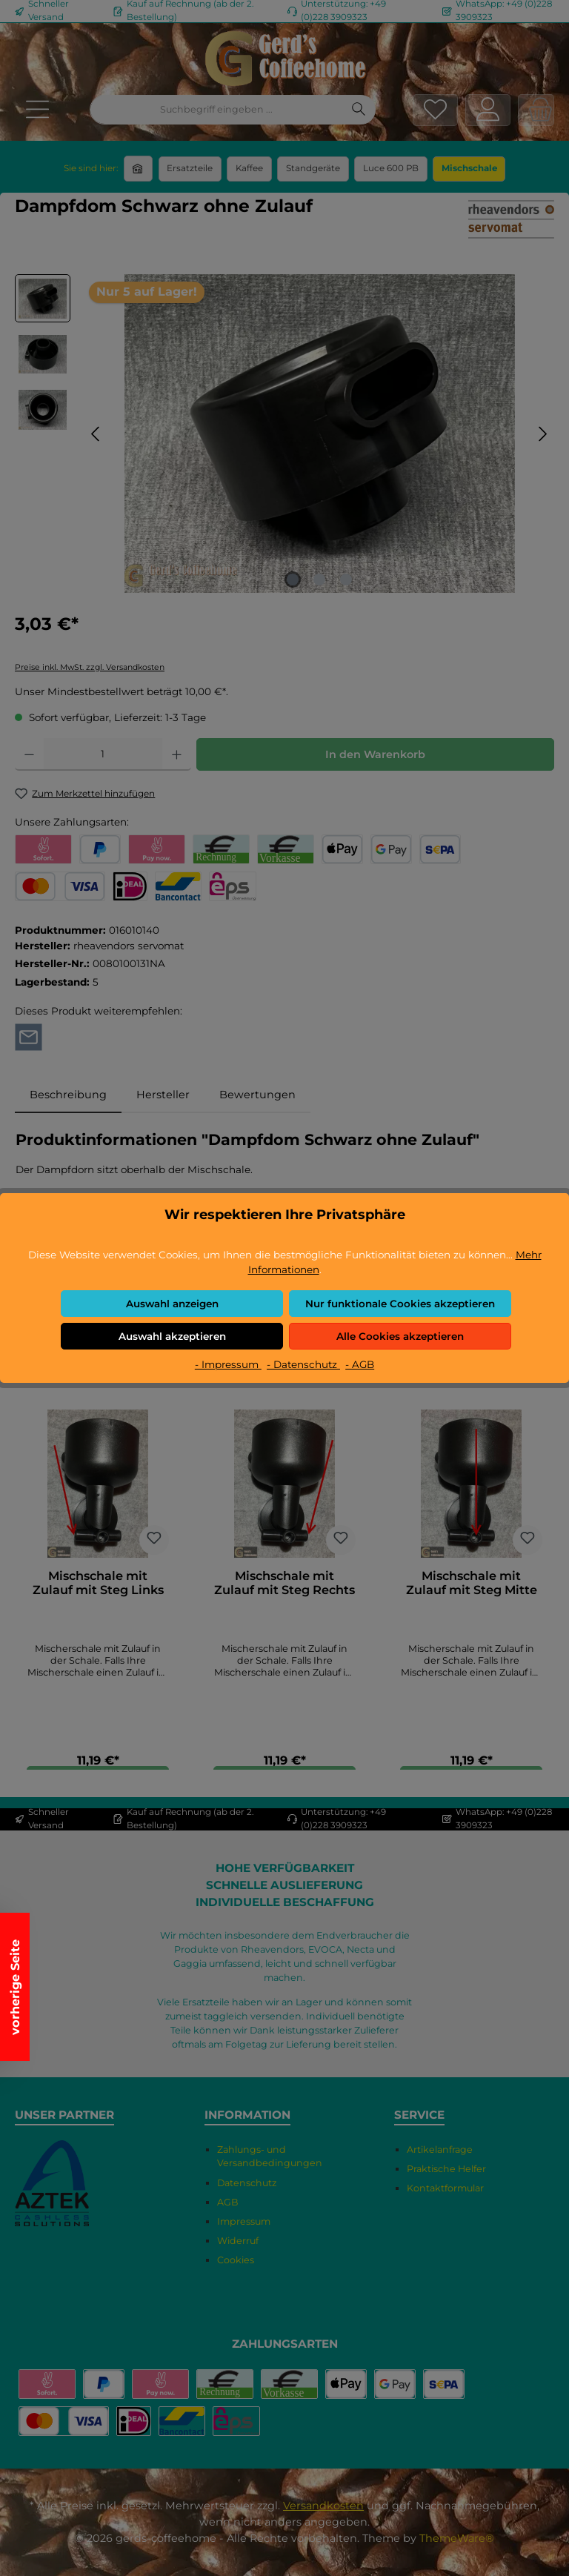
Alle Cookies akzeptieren (400, 1336)
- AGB (359, 1364)
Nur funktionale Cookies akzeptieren (400, 1303)
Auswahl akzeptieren (172, 1336)
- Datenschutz (303, 1364)
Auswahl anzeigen (172, 1303)
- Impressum (228, 1364)
